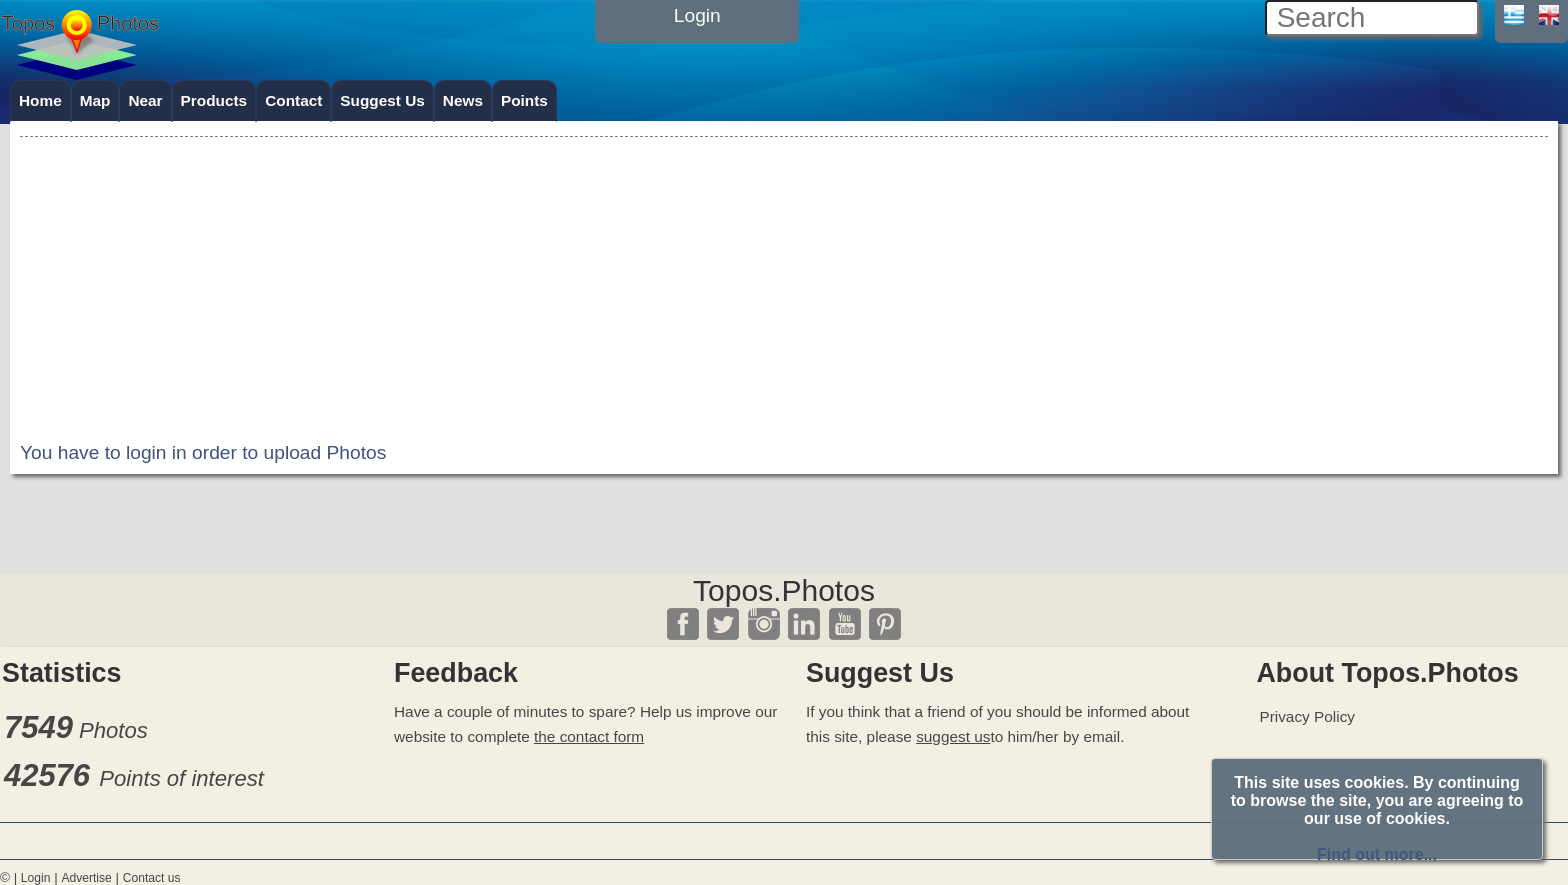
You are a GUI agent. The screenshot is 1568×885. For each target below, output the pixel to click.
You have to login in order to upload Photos (203, 452)
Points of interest (181, 778)
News (463, 100)
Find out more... (1377, 854)
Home (40, 100)
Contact (293, 100)
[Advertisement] (784, 282)
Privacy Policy (1307, 716)
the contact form (589, 736)
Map (95, 100)
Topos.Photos (784, 590)
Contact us (152, 878)
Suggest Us (382, 100)
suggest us (953, 736)
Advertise (86, 878)
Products (214, 100)
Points (524, 100)
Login (36, 878)
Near (145, 100)
